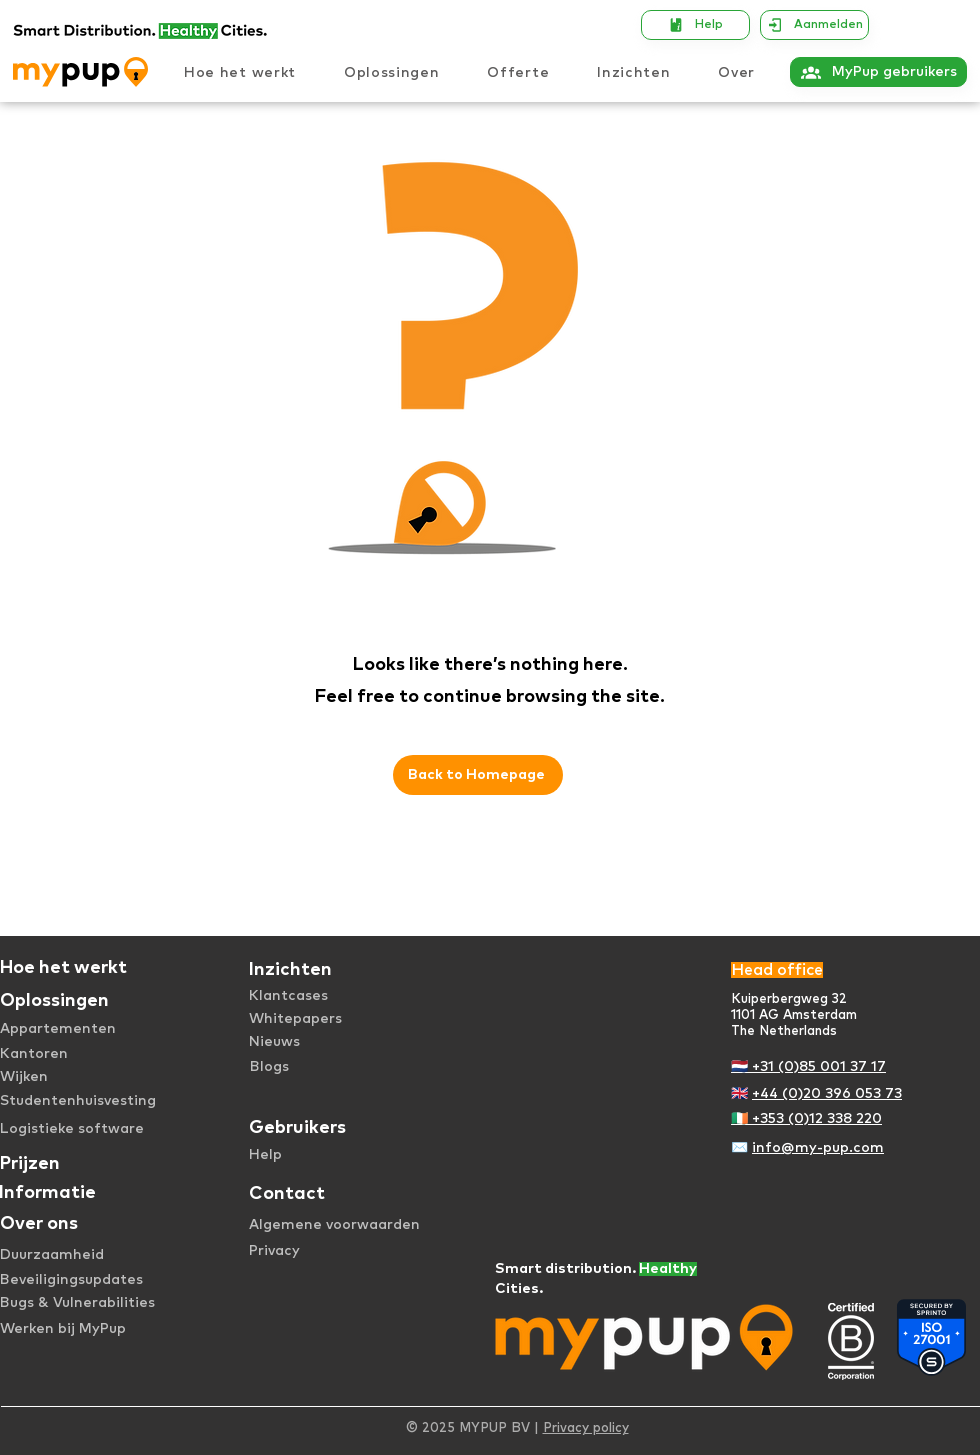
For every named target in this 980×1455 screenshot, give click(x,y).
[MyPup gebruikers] (878, 72)
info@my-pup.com (818, 1148)
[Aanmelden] (814, 25)
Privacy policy (586, 1428)
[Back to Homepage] (478, 775)
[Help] (695, 25)
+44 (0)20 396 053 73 (827, 1094)
